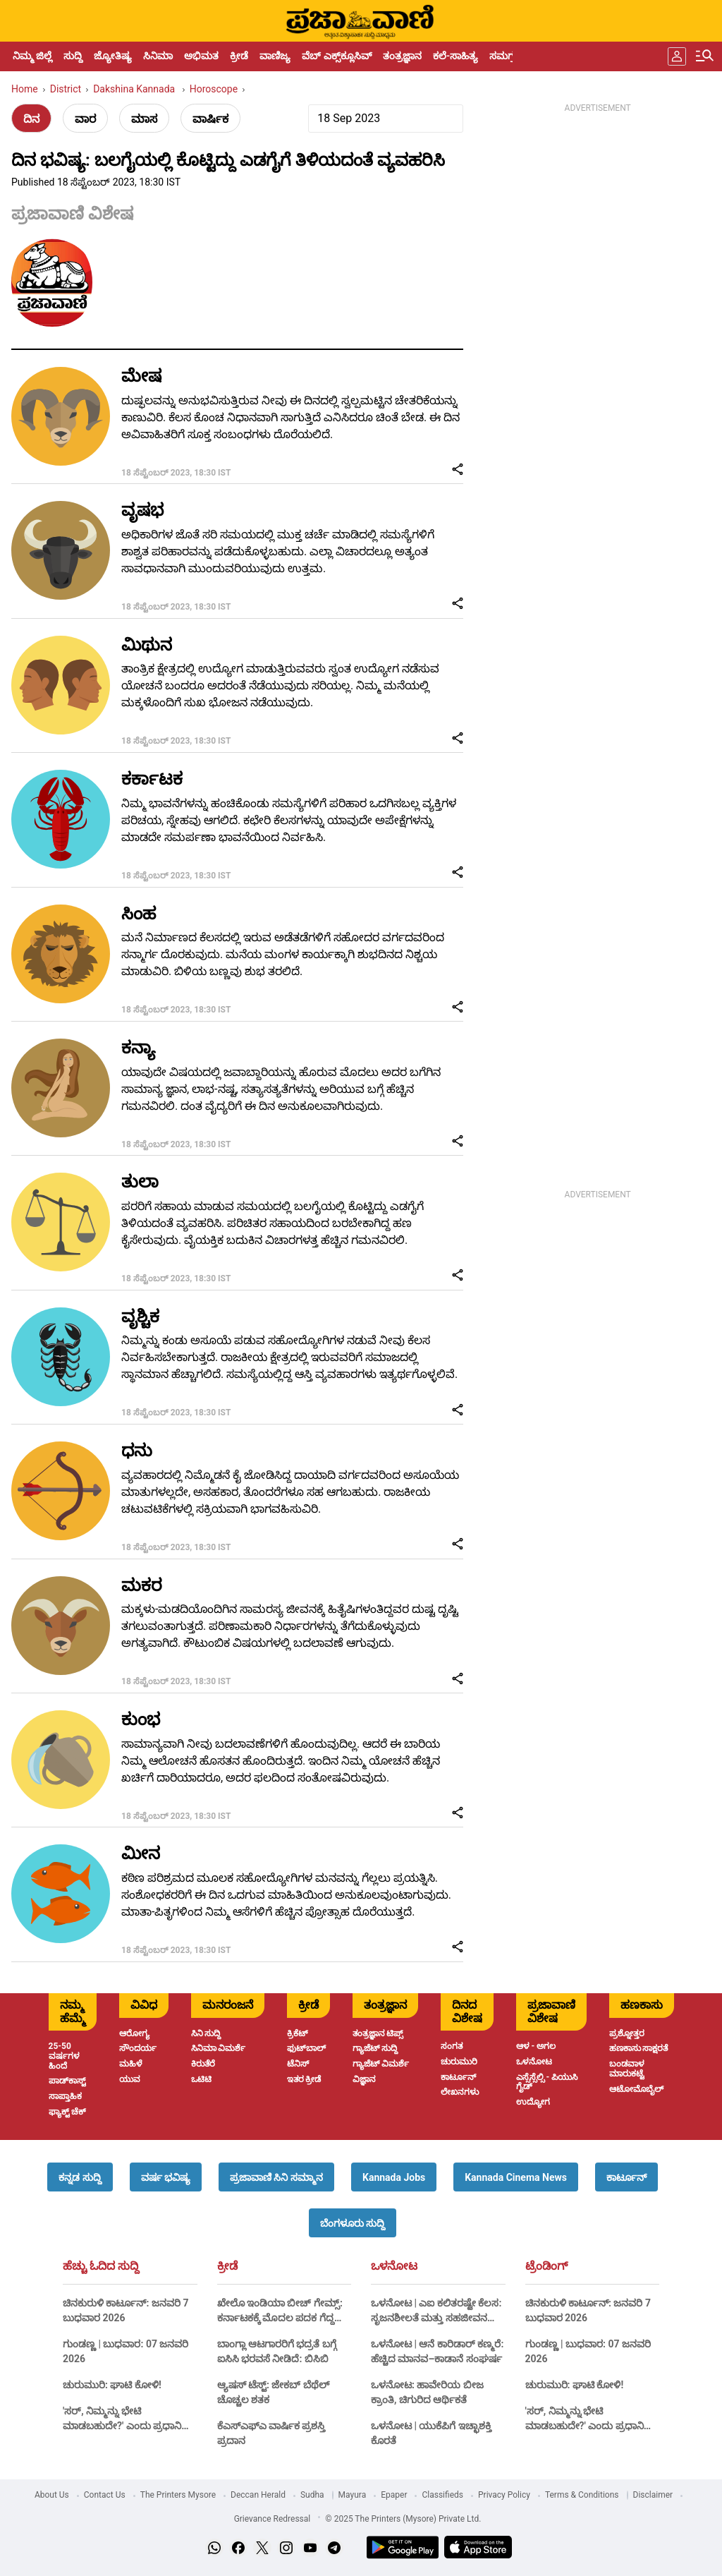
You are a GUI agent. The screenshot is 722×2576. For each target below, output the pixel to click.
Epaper (394, 2495)
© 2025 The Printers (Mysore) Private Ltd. (403, 2519)
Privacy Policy (504, 2495)
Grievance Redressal (272, 2519)
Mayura (352, 2495)
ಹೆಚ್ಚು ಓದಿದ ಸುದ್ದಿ (101, 2266)
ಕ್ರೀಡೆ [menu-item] (239, 55)
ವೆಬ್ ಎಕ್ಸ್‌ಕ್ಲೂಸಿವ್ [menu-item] (336, 55)
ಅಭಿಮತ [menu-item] (201, 55)
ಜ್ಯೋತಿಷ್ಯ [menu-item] (113, 55)
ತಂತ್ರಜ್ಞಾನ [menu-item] (402, 55)
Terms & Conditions (582, 2495)
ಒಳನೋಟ (394, 2266)
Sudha (312, 2495)
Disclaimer (653, 2495)
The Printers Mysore (178, 2495)
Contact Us (105, 2495)
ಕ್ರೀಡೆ (227, 2266)
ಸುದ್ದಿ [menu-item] (72, 55)
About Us (52, 2495)
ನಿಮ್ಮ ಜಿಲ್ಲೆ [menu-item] (32, 55)
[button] (79, 2177)
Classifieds (442, 2495)
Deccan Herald (258, 2495)
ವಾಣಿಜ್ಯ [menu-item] (274, 55)
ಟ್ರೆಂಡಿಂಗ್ (546, 2266)
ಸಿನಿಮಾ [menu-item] (158, 55)
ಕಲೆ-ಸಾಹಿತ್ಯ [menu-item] (455, 55)
